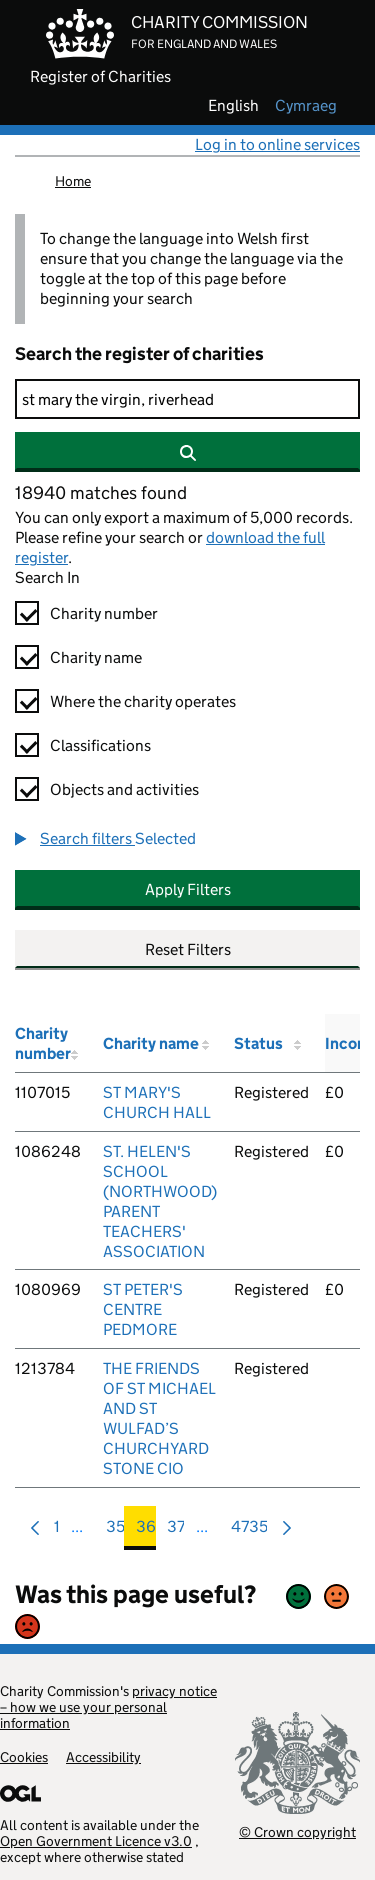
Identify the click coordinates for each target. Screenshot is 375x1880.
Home (73, 181)
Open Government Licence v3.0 (96, 1841)
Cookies (24, 1757)
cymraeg (306, 106)
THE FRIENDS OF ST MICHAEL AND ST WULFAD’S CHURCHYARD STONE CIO (159, 1418)
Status (258, 1043)
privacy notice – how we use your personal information (108, 1707)
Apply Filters (188, 889)
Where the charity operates (143, 701)
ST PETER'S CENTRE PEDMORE (143, 1309)
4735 (249, 1531)
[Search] (187, 399)
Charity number (104, 613)
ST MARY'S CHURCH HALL (157, 1102)
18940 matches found (101, 493)
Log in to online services (277, 144)
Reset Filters (188, 949)
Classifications (100, 745)
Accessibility (103, 1757)
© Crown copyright (297, 1831)
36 (146, 1531)
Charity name (96, 657)
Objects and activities (124, 789)
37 (176, 1531)
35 (115, 1531)
